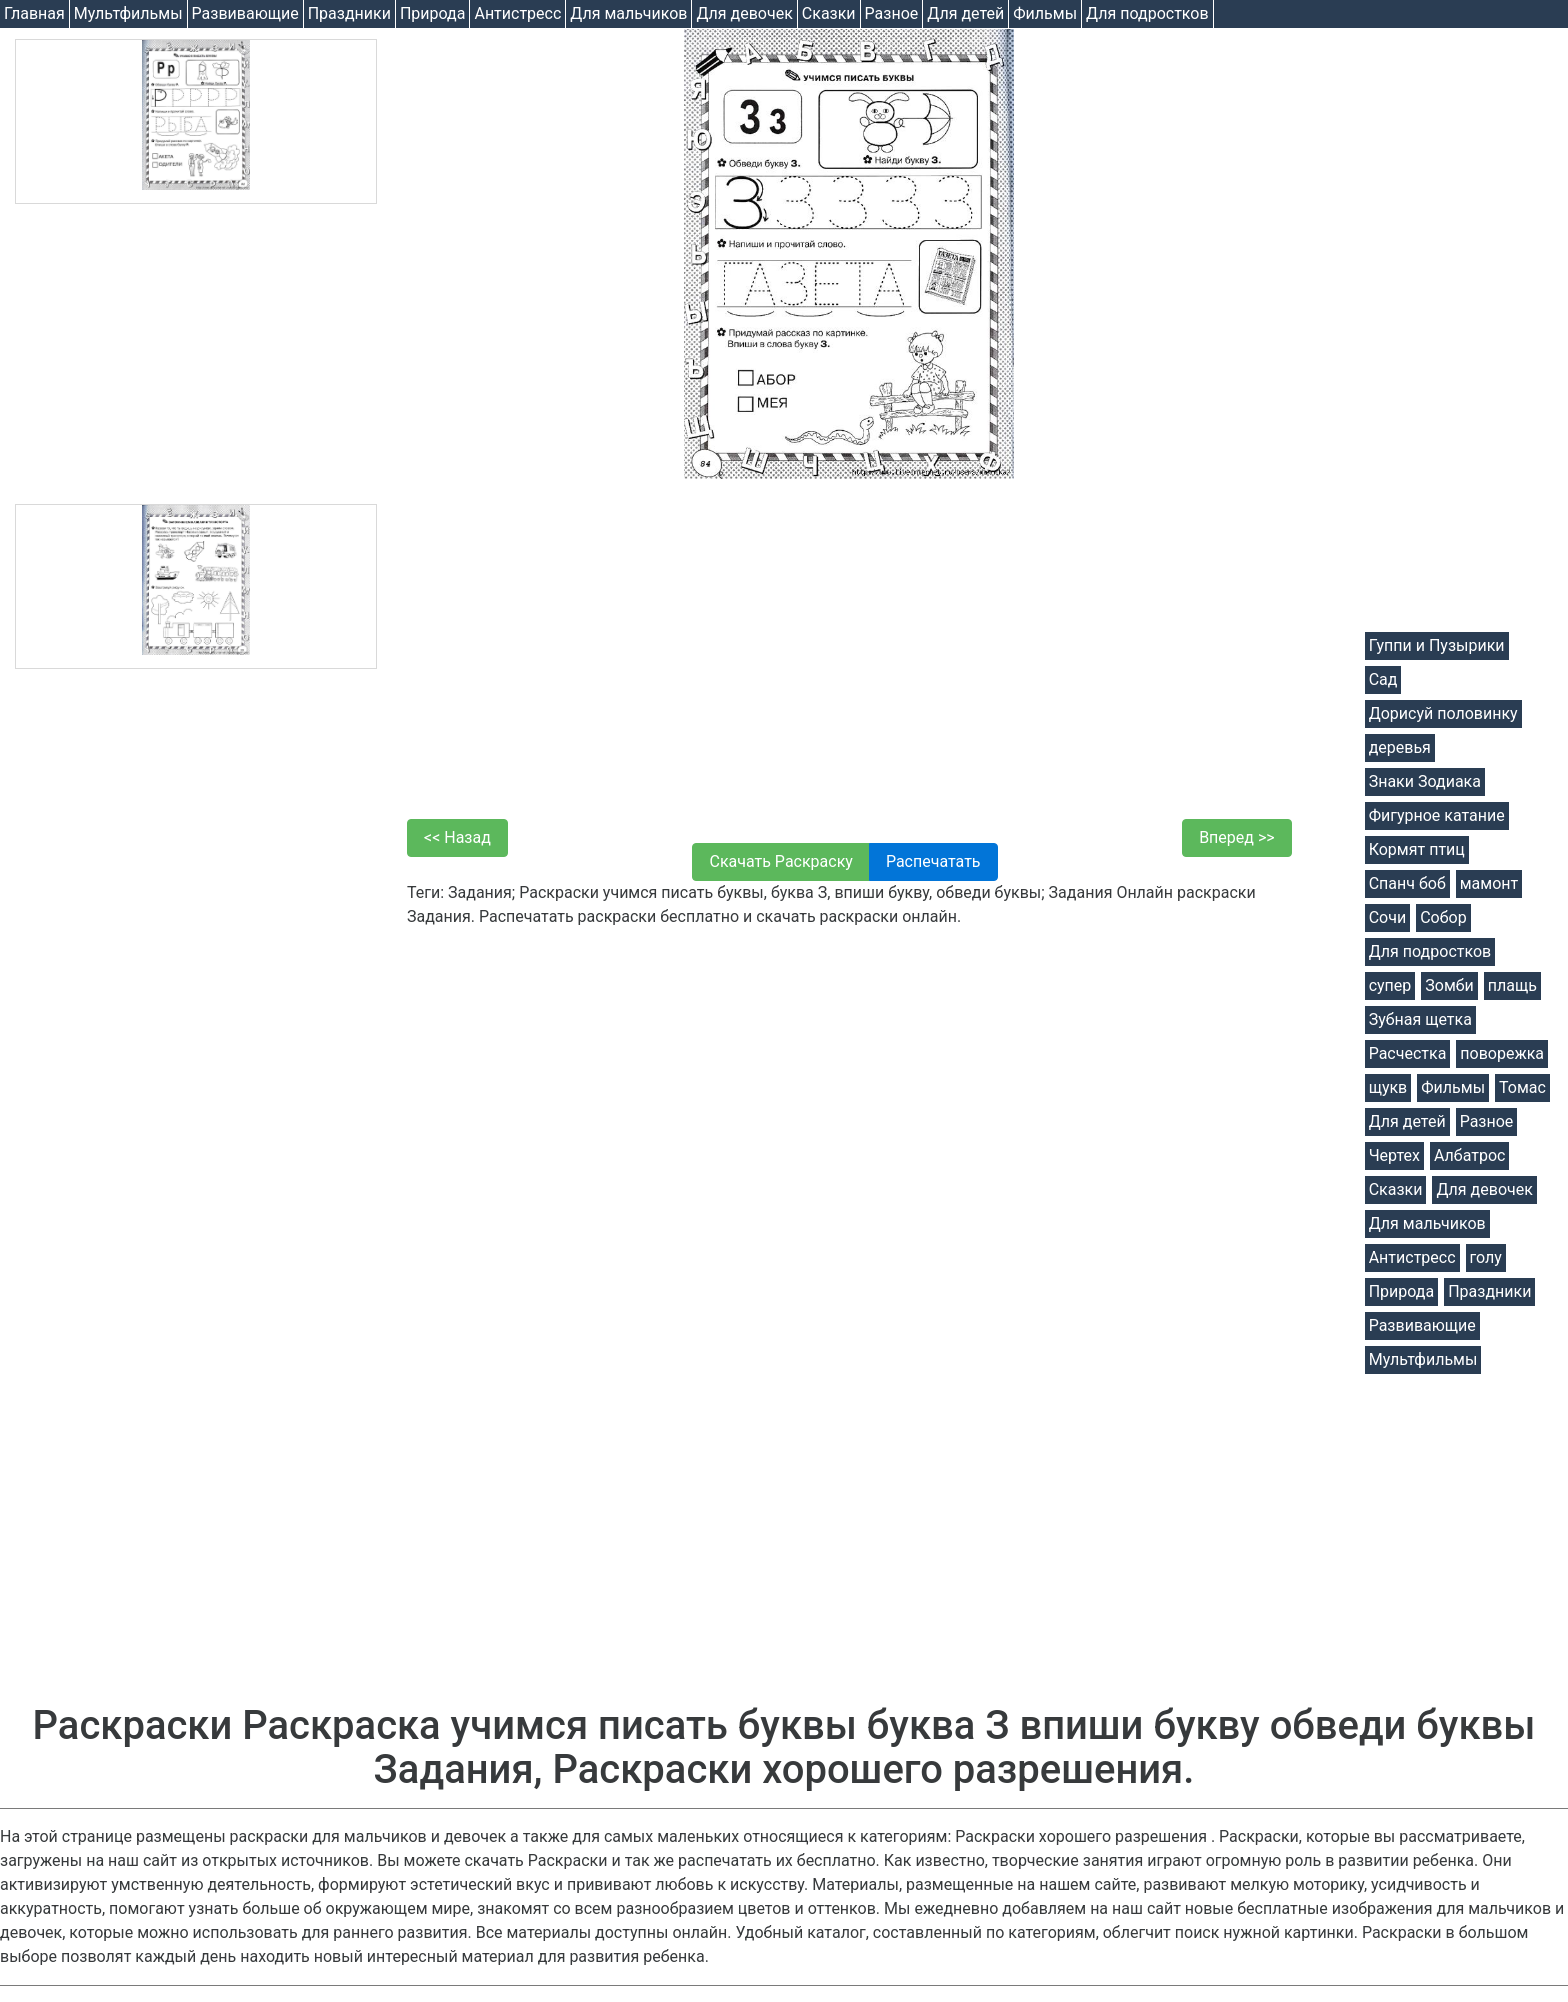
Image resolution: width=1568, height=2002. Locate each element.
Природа (433, 13)
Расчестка (1408, 1053)
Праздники (349, 13)
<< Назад (457, 837)
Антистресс (517, 13)
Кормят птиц (1417, 849)
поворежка (1502, 1053)
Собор (1443, 917)
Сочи (1387, 917)
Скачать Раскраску (780, 861)
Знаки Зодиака (1425, 781)
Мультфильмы (128, 13)
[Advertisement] (196, 354)
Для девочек (744, 13)
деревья (1400, 747)
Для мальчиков (628, 13)
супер (1390, 985)
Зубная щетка (1420, 1019)
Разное (892, 13)
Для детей (965, 13)
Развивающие (245, 13)
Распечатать (933, 861)
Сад (1383, 679)
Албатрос (1469, 1155)
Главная (34, 13)
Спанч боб (1407, 883)
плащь (1512, 985)
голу (1486, 1257)
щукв (1388, 1087)
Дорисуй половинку (1443, 713)
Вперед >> (1237, 837)
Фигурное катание (1437, 815)
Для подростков (1147, 13)
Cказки (829, 13)
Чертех (1394, 1155)
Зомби (1449, 985)
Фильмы (1045, 13)
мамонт (1489, 883)
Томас (1522, 1087)
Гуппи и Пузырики (1437, 645)
